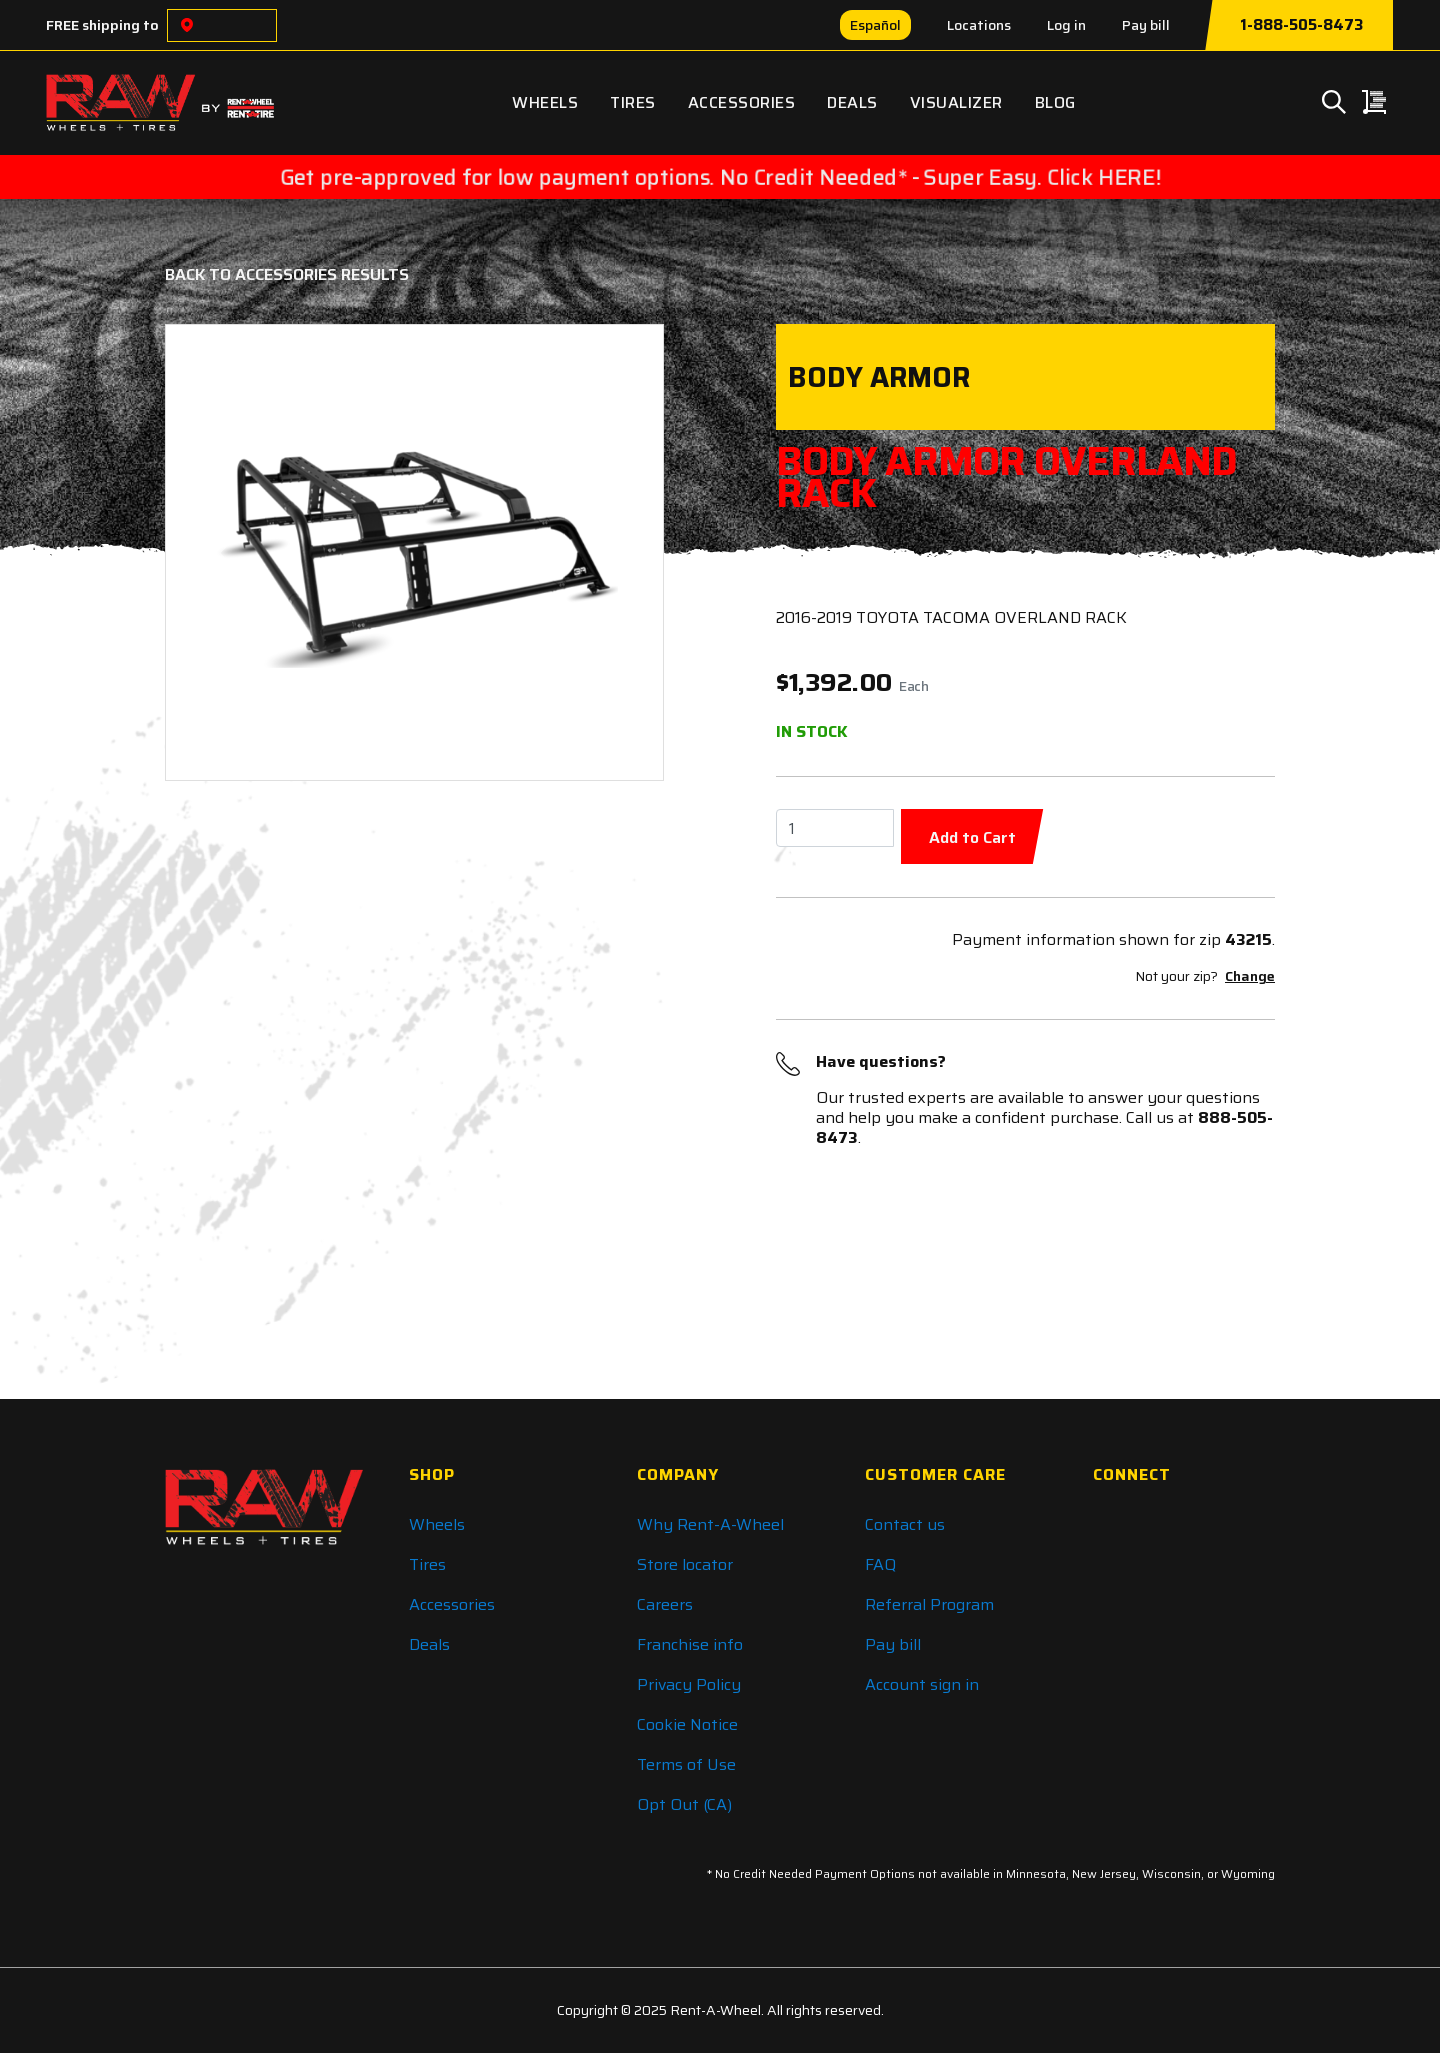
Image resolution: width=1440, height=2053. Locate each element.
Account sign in (922, 1684)
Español (875, 25)
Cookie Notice (687, 1724)
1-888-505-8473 (1301, 25)
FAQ (880, 1564)
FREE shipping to (102, 25)
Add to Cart (972, 837)
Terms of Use (686, 1764)
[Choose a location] (187, 25)
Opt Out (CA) (684, 1804)
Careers (665, 1604)
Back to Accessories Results (287, 274)
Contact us (905, 1524)
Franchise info (690, 1644)
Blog (1055, 102)
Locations (979, 25)
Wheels (545, 102)
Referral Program (929, 1604)
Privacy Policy (689, 1684)
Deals (852, 102)
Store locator (685, 1564)
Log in (1066, 25)
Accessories (742, 102)
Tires (633, 102)
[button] (220, 552)
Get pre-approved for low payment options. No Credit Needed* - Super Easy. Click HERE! (720, 177)
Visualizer (956, 102)
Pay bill (1146, 25)
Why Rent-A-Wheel (710, 1524)
